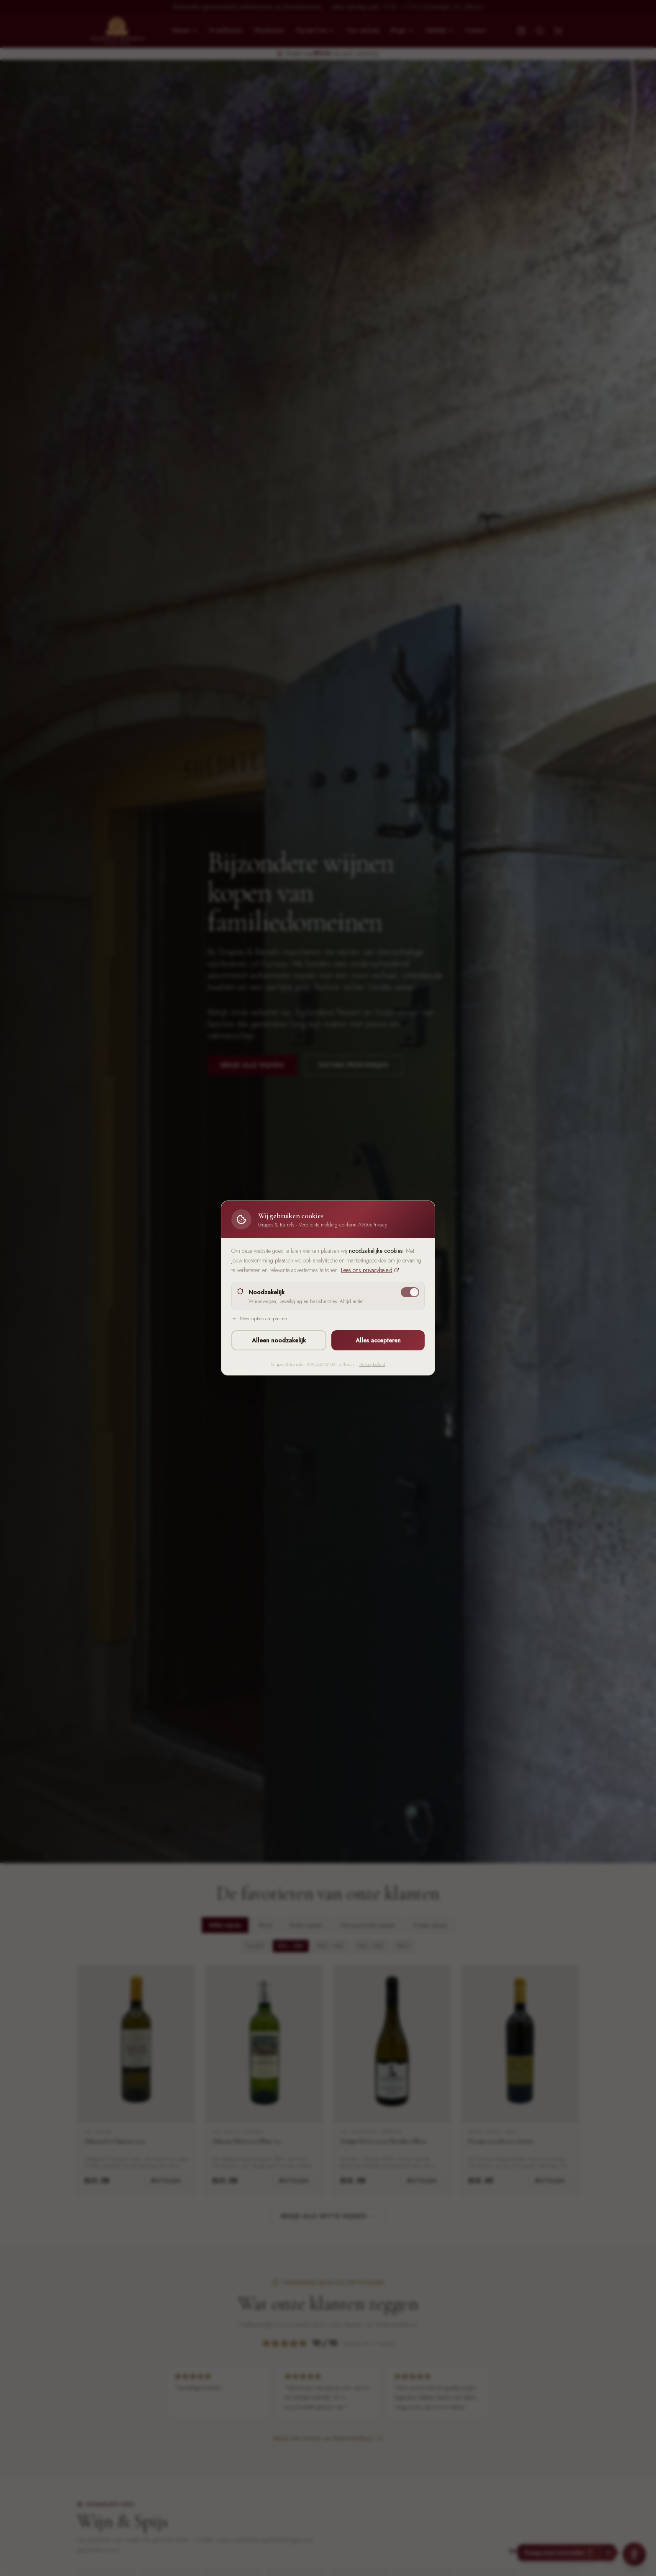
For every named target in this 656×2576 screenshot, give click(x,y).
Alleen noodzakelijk (279, 1340)
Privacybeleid (372, 1364)
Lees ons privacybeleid (370, 1270)
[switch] (410, 1292)
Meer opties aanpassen (259, 1318)
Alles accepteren (378, 1340)
